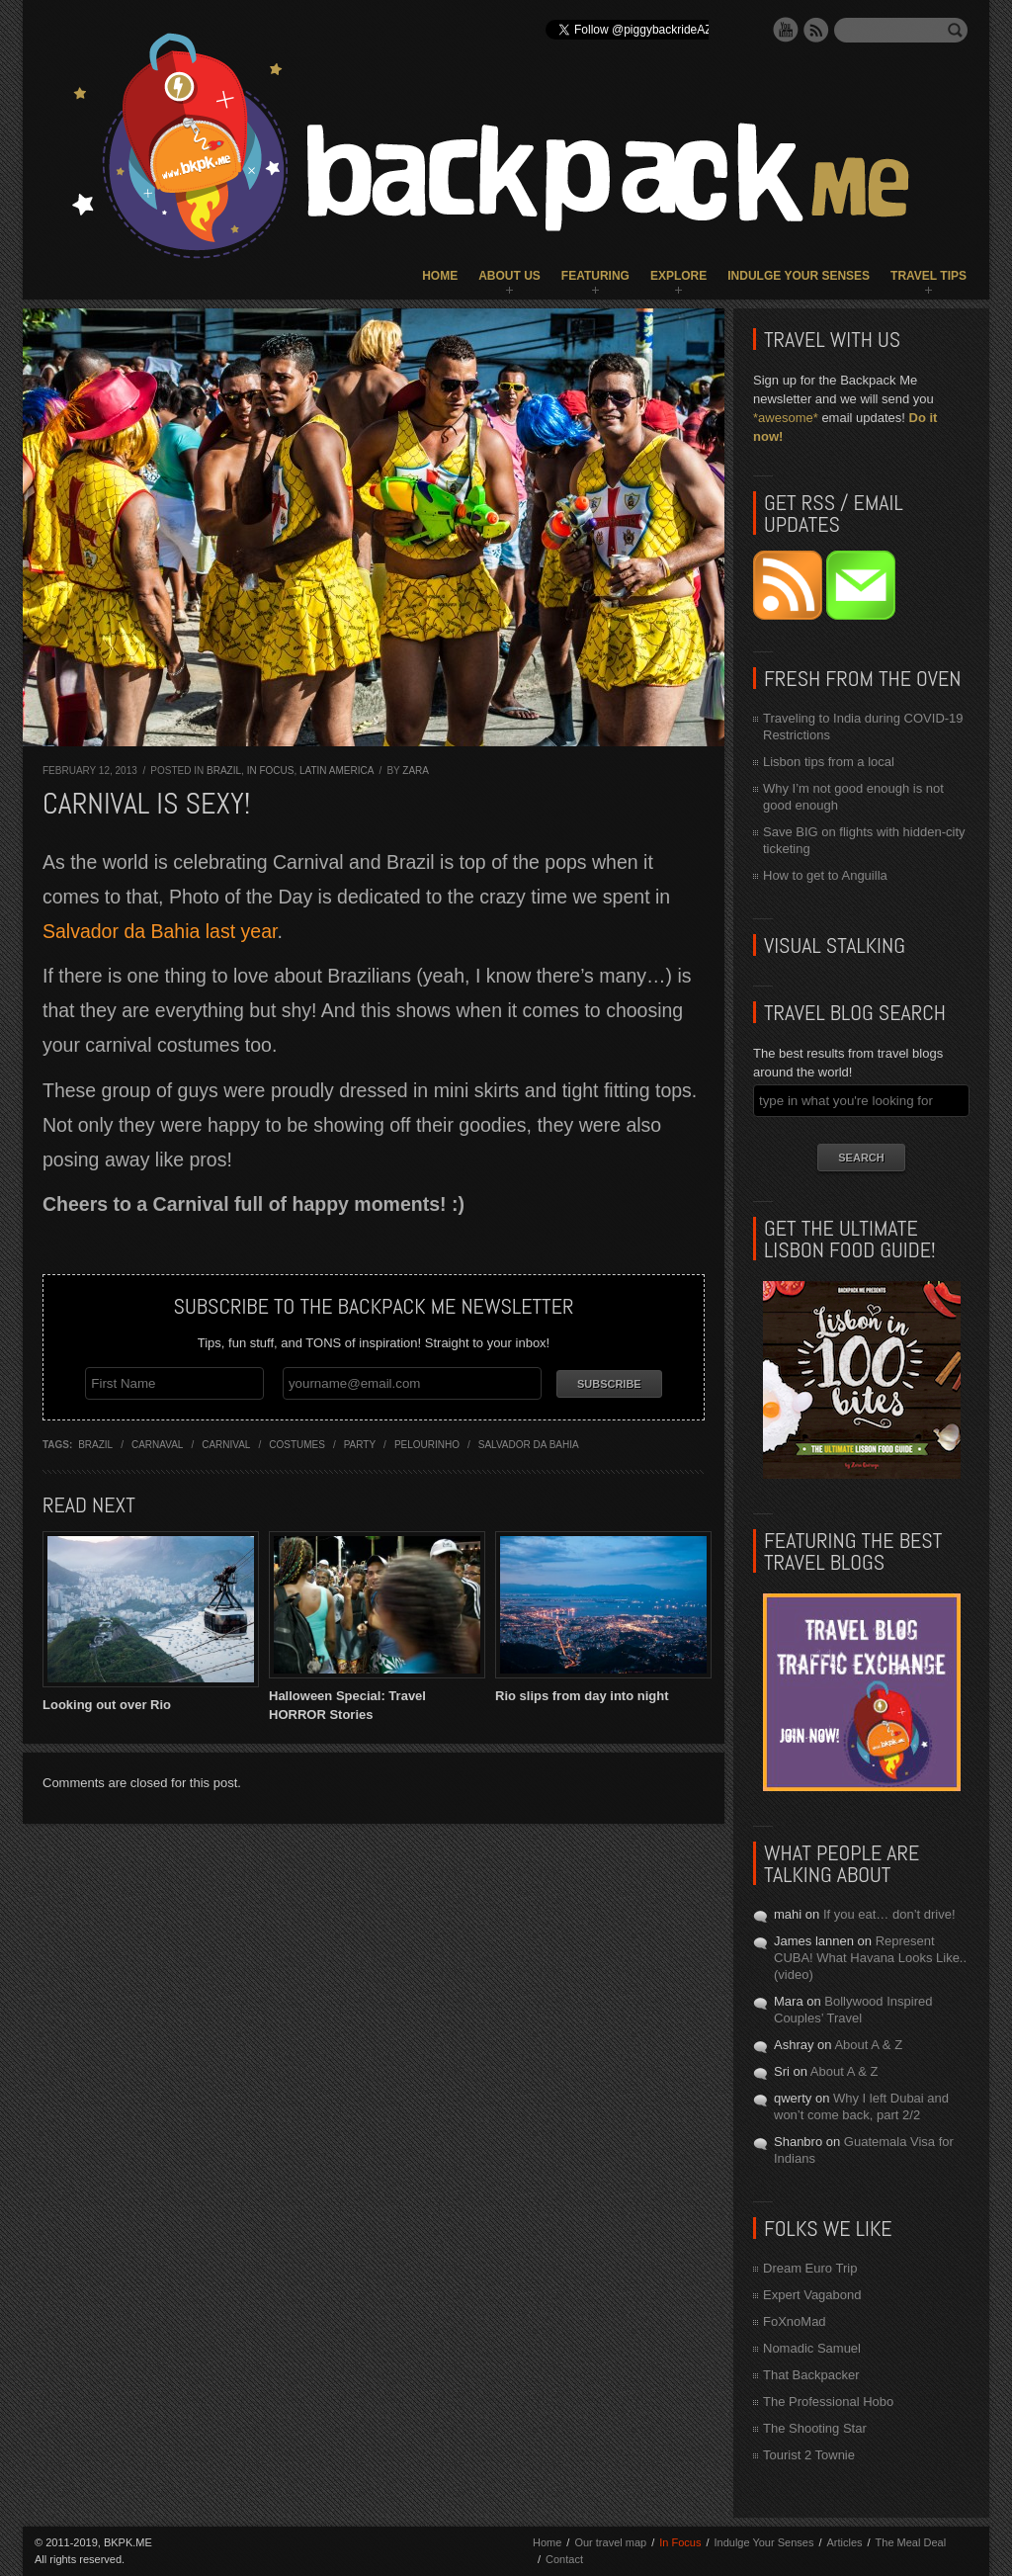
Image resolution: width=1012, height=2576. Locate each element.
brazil (95, 1444)
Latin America (336, 770)
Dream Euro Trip (810, 2268)
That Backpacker (811, 2374)
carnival (226, 1444)
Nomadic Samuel (812, 2348)
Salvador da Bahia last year (159, 931)
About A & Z (868, 2044)
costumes (297, 1444)
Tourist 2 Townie (809, 2454)
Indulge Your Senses (798, 276)
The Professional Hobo (828, 2401)
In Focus (271, 770)
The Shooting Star (815, 2428)
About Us (509, 276)
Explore (678, 276)
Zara (415, 770)
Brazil (224, 770)
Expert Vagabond (812, 2294)
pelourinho (427, 1444)
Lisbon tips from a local (828, 761)
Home (440, 276)
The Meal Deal (911, 2542)
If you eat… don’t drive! (889, 1914)
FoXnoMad (794, 2321)
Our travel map (610, 2542)
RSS (816, 30)
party (360, 1444)
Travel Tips (928, 276)
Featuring (595, 276)
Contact (564, 2559)
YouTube (786, 30)
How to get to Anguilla (825, 875)
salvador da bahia (528, 1444)
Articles (844, 2542)
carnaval (157, 1444)
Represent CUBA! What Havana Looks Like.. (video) (870, 1957)
